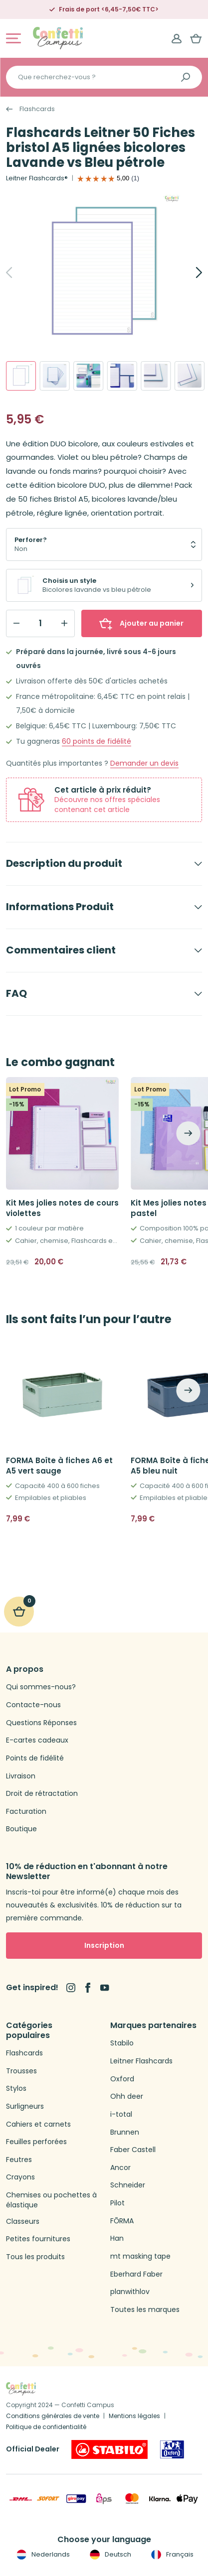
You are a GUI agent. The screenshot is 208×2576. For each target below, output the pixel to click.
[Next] (188, 272)
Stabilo (122, 2043)
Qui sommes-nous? (41, 1687)
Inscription (104, 1945)
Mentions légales (134, 2416)
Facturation (26, 1811)
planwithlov (130, 2292)
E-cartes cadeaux (37, 1740)
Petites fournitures (38, 2239)
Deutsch (109, 2555)
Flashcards (37, 109)
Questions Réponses (41, 1723)
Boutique (21, 1829)
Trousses (21, 2071)
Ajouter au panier (141, 623)
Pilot (117, 2203)
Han (117, 2238)
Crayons (20, 2177)
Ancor (120, 2167)
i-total (121, 2114)
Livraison (20, 1776)
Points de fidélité (35, 1758)
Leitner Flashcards (141, 2061)
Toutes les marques (145, 2309)
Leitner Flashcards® (37, 178)
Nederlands (42, 2555)
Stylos (16, 2088)
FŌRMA (122, 2221)
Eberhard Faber (136, 2274)
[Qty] (40, 623)
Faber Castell (133, 2150)
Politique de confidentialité (46, 2427)
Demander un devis (144, 763)
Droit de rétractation (42, 1793)
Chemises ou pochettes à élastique (51, 2200)
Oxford (122, 2079)
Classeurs (22, 2221)
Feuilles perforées (36, 2142)
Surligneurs (25, 2106)
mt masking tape (140, 2256)
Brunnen (124, 2132)
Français (171, 2555)
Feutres (19, 2160)
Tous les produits (35, 2257)
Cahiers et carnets (38, 2124)
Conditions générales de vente (52, 2416)
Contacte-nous (33, 1705)
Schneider (127, 2185)
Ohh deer (126, 2096)
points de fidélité (96, 741)
